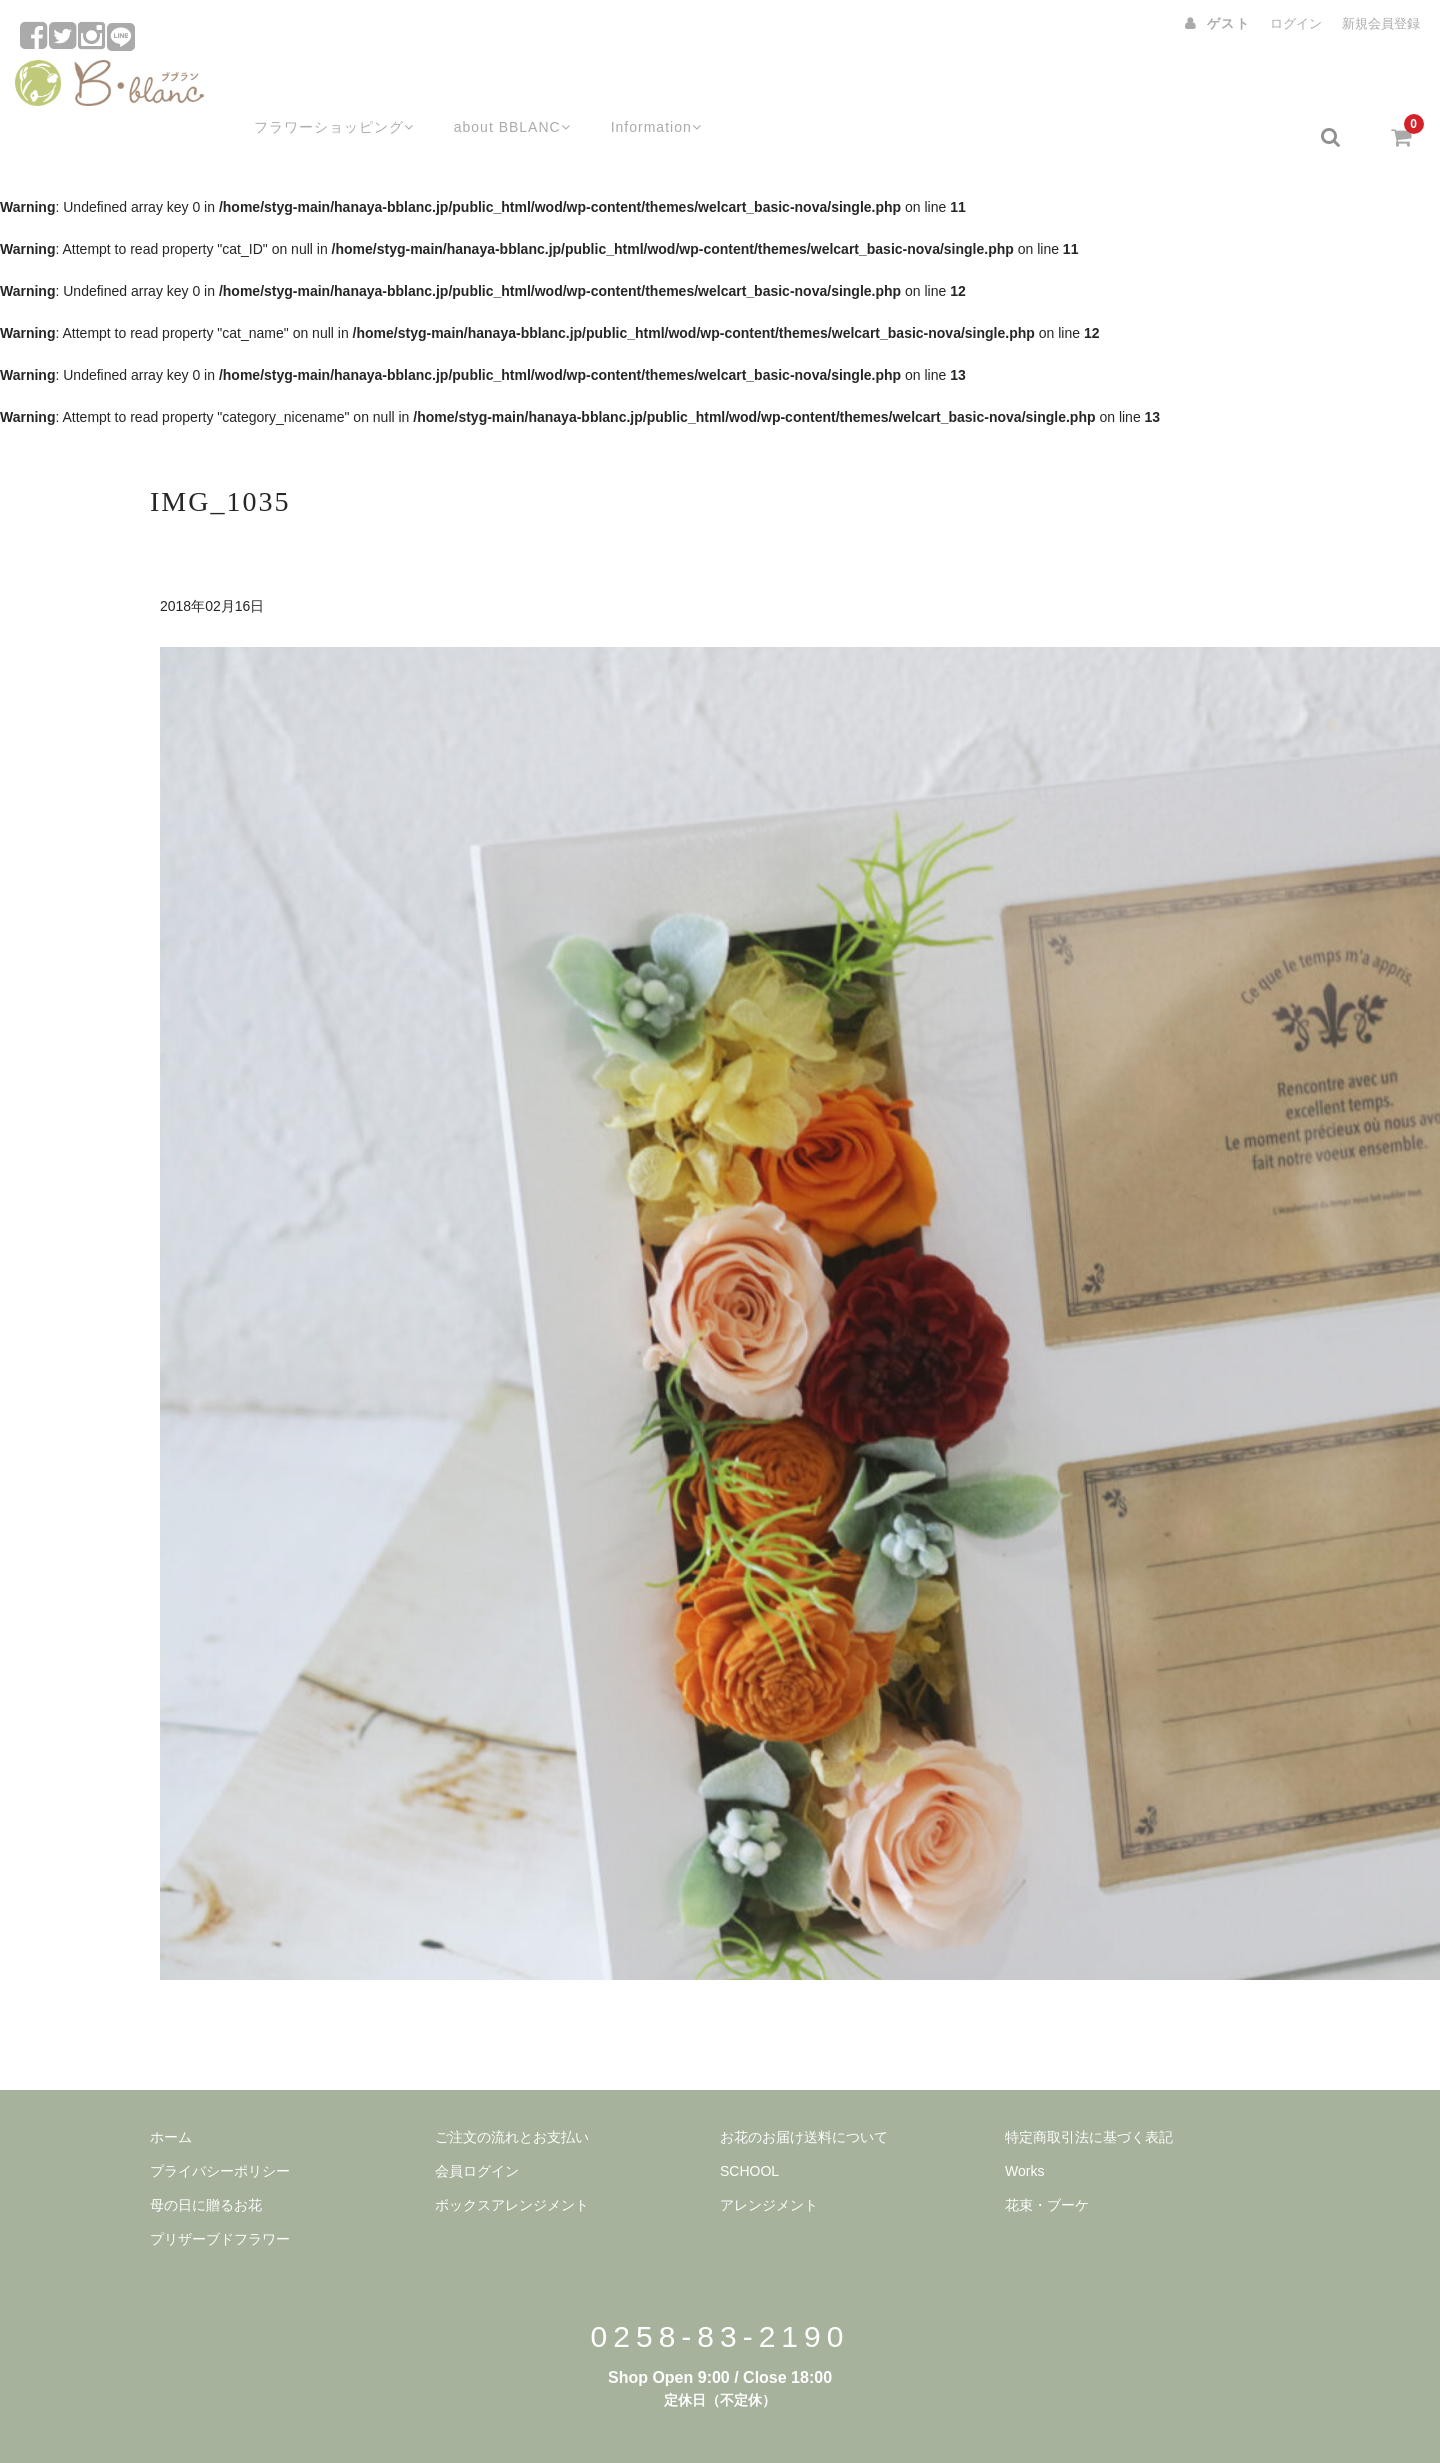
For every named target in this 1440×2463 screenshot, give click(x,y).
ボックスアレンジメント (512, 2155)
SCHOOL (749, 2121)
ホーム (171, 2087)
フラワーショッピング (307, 87)
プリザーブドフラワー (220, 2189)
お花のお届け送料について (804, 2087)
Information (644, 87)
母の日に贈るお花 (206, 2155)
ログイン (1296, 23)
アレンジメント (769, 2155)
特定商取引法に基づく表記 (1089, 2087)
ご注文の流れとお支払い (512, 2087)
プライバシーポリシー (220, 2121)
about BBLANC (493, 87)
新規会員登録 (1381, 23)
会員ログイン (477, 2121)
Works (1024, 2121)
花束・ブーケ (1047, 2155)
